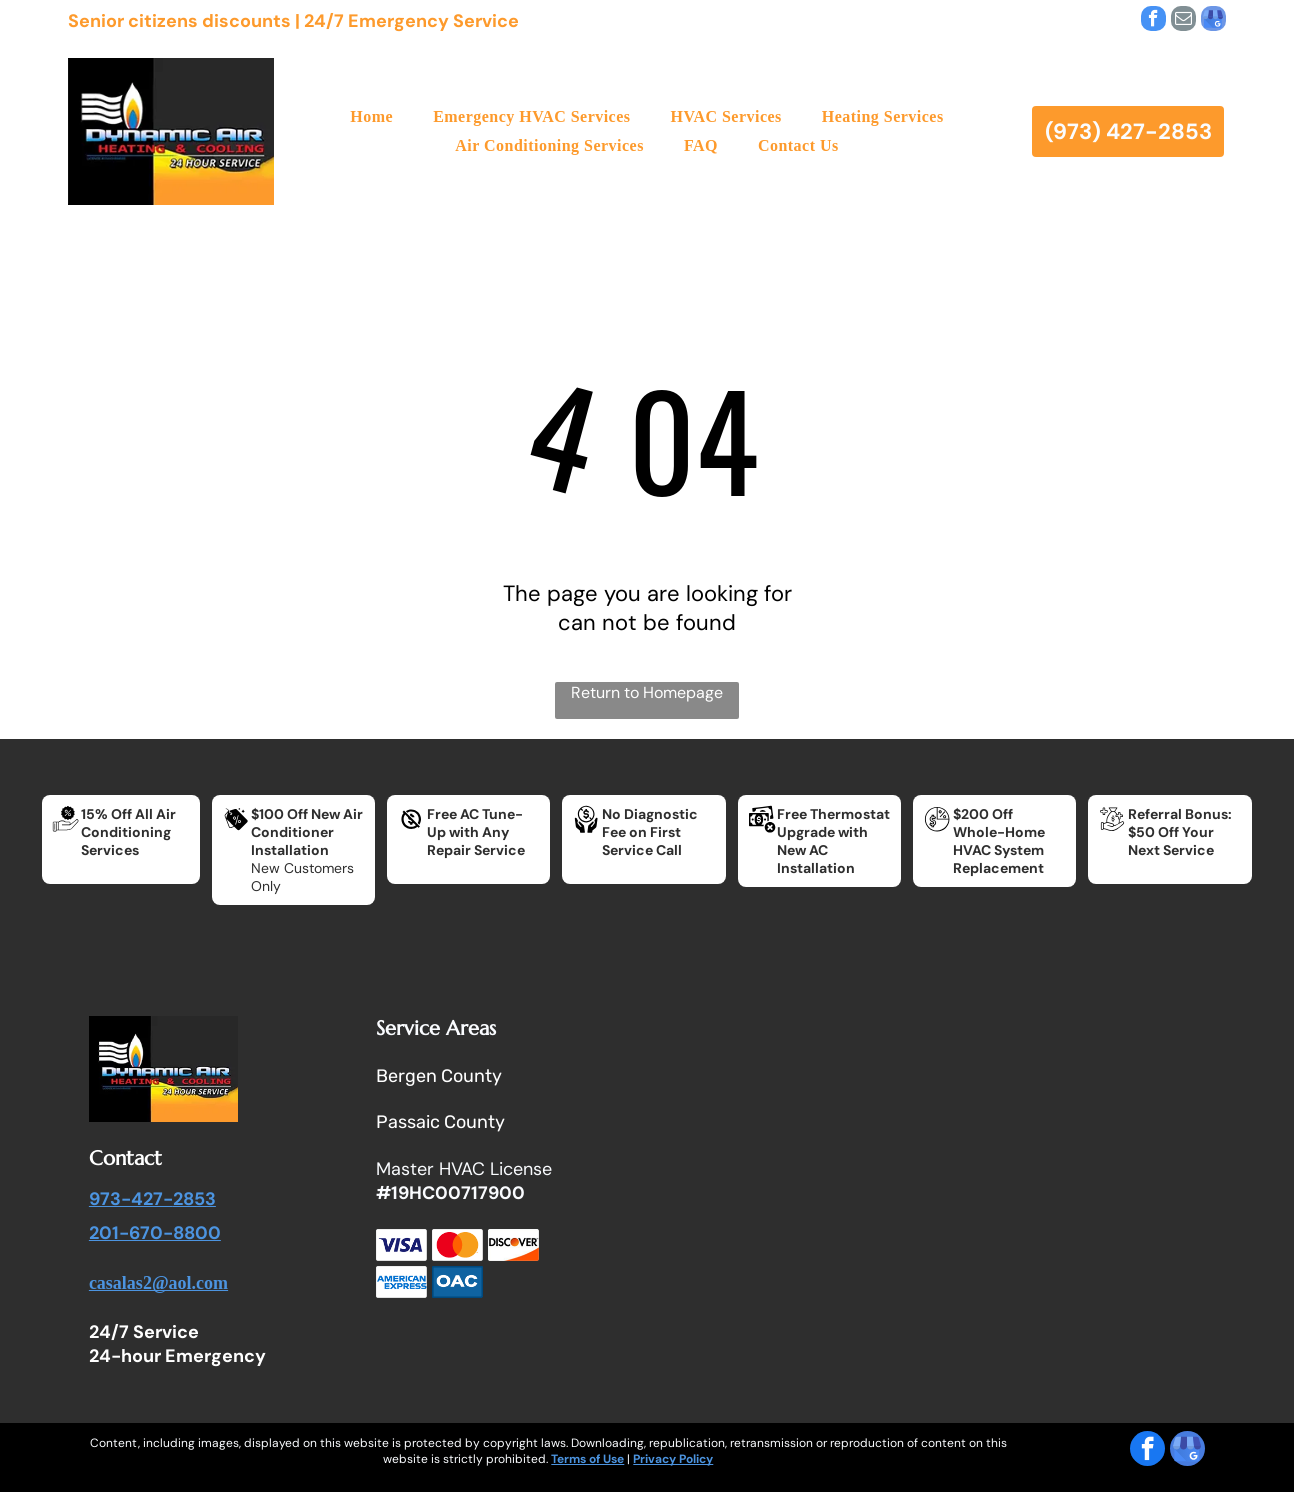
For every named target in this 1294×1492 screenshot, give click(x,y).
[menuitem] (371, 117)
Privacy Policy (673, 1459)
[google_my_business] (1213, 21)
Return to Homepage (647, 692)
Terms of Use (587, 1459)
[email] (1183, 21)
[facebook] (1153, 21)
